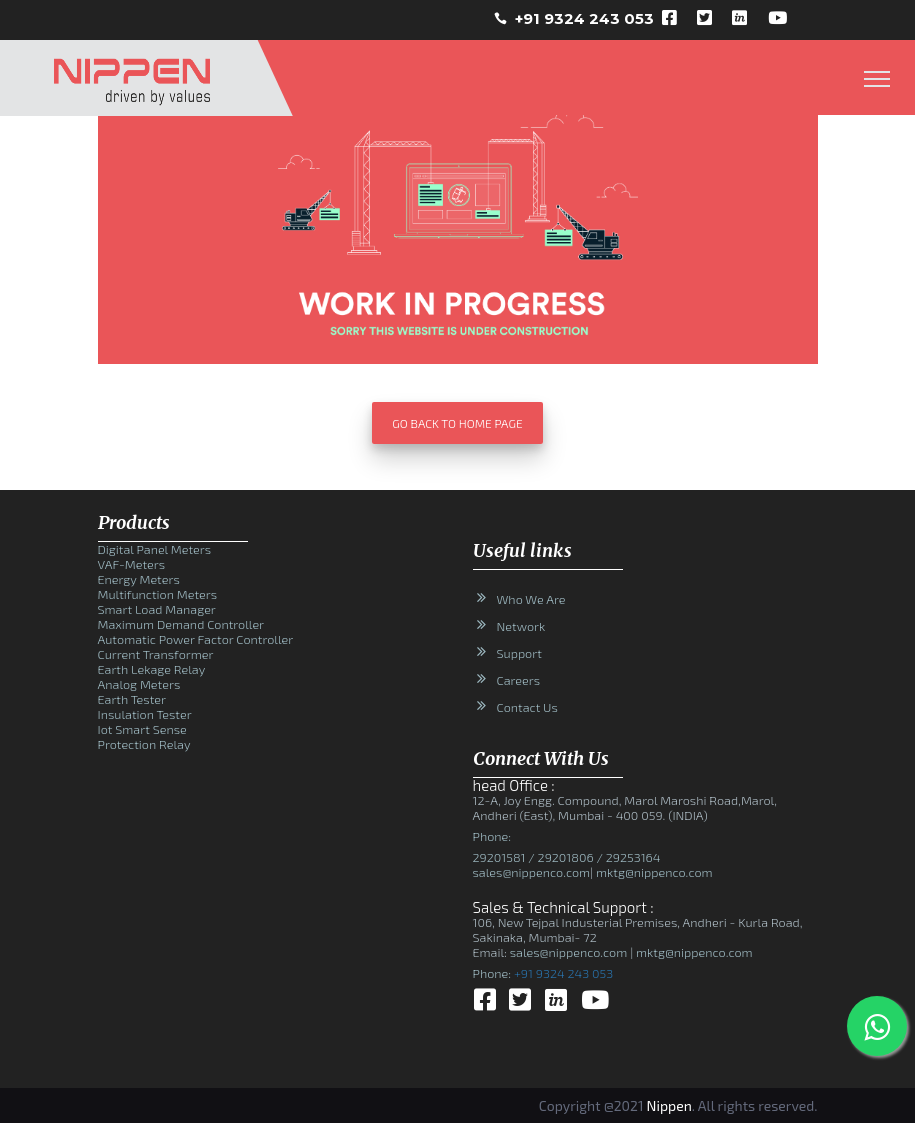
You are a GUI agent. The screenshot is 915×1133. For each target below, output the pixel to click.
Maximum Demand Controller (181, 624)
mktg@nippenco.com (652, 872)
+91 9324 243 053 (584, 18)
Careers (519, 680)
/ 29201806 (560, 857)
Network (521, 626)
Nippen (669, 1105)
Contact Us (527, 707)
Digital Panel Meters (155, 549)
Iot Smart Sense (142, 729)
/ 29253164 (627, 857)
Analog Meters (139, 684)
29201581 (499, 857)
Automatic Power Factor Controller (196, 639)
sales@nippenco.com (532, 872)
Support (519, 653)
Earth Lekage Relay (152, 669)
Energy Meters (139, 579)
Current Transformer (156, 654)
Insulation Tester (145, 714)
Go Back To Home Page (457, 423)
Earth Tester (132, 699)
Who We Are (531, 599)
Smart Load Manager (157, 609)
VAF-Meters (132, 564)
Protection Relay (144, 744)
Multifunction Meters (158, 594)
